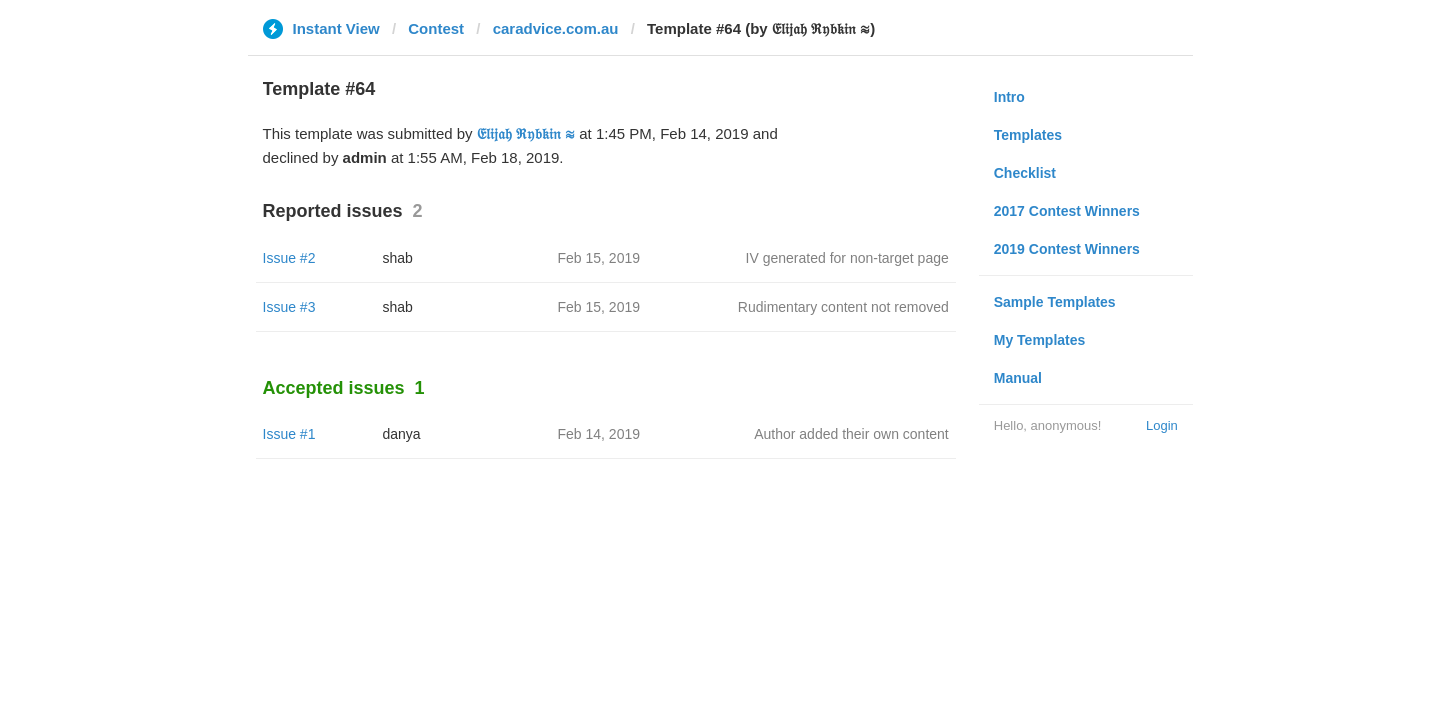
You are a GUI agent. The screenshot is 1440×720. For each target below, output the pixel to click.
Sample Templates (1055, 302)
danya (402, 434)
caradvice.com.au (556, 28)
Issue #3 (289, 307)
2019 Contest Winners (1067, 249)
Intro (1009, 97)
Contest (436, 28)
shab (398, 258)
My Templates (1040, 340)
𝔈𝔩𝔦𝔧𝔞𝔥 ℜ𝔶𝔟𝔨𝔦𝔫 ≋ (526, 133)
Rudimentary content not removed (843, 307)
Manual (1018, 378)
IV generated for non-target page (847, 258)
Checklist (1025, 173)
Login (1162, 425)
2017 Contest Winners (1067, 211)
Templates (1028, 135)
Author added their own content (851, 434)
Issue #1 (289, 434)
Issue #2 (289, 258)
